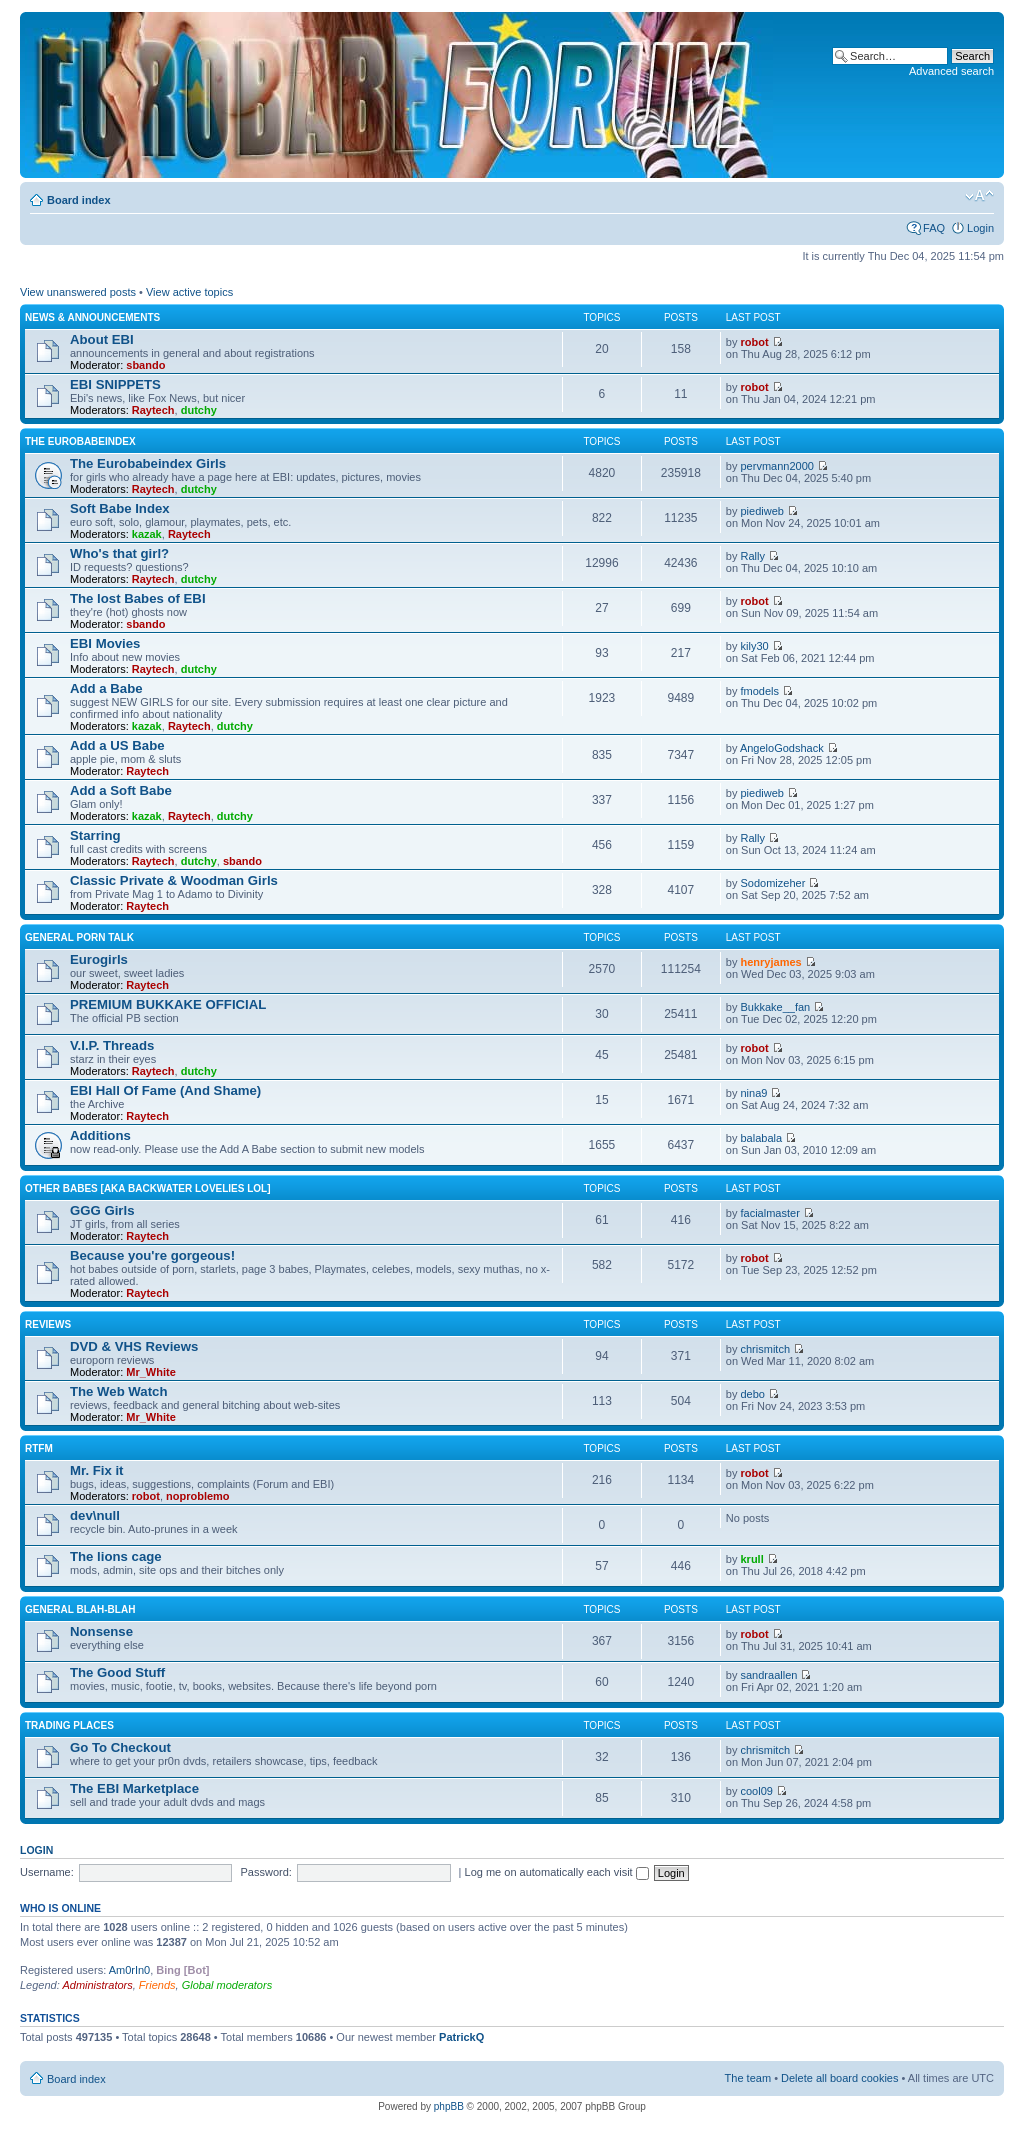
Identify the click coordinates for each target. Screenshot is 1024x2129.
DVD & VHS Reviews (134, 1346)
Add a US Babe (117, 745)
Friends (157, 1985)
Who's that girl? (119, 553)
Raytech (153, 410)
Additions (100, 1135)
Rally (753, 556)
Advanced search (951, 71)
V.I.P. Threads (112, 1045)
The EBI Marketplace (134, 1788)
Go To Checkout (120, 1747)
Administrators (97, 1985)
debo (753, 1394)
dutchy (199, 410)
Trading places (69, 1725)
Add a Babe (106, 688)
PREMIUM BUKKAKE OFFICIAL (168, 1004)
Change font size (979, 196)
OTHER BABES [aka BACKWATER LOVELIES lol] (148, 1188)
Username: (47, 1872)
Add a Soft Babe (121, 790)
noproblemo (198, 1496)
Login (980, 228)
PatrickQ (461, 2037)
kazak (147, 534)
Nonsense (101, 1631)
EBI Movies (105, 643)
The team (748, 2078)
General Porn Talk (79, 937)
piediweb (762, 511)
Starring (95, 835)
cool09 (757, 1791)
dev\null (95, 1515)
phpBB (449, 2106)
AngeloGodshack (782, 748)
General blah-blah (80, 1609)
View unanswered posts (78, 292)
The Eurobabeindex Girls (148, 463)
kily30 (755, 646)
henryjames (771, 962)
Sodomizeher (773, 883)
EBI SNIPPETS (115, 384)
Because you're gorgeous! (152, 1255)
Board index (79, 200)
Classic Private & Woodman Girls (174, 880)
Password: (266, 1872)
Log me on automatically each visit (557, 1872)
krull (752, 1559)
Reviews (48, 1324)
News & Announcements (92, 317)
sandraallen (769, 1675)
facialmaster (770, 1213)
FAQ (934, 228)
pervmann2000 (777, 466)
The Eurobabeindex (80, 441)
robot (755, 342)
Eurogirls (99, 959)
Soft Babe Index (120, 508)
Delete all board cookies (839, 2078)
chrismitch (766, 1349)
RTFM (39, 1448)
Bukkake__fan (776, 1007)
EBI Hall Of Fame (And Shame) (165, 1090)
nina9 (754, 1093)
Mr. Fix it (97, 1470)
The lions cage (116, 1556)
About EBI (102, 339)
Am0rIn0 (130, 1970)
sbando (145, 365)
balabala (762, 1138)
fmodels (760, 691)
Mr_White (151, 1372)
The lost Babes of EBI (138, 598)
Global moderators (227, 1985)
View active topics (189, 292)
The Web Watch (118, 1391)
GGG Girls (102, 1210)
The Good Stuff (117, 1672)
